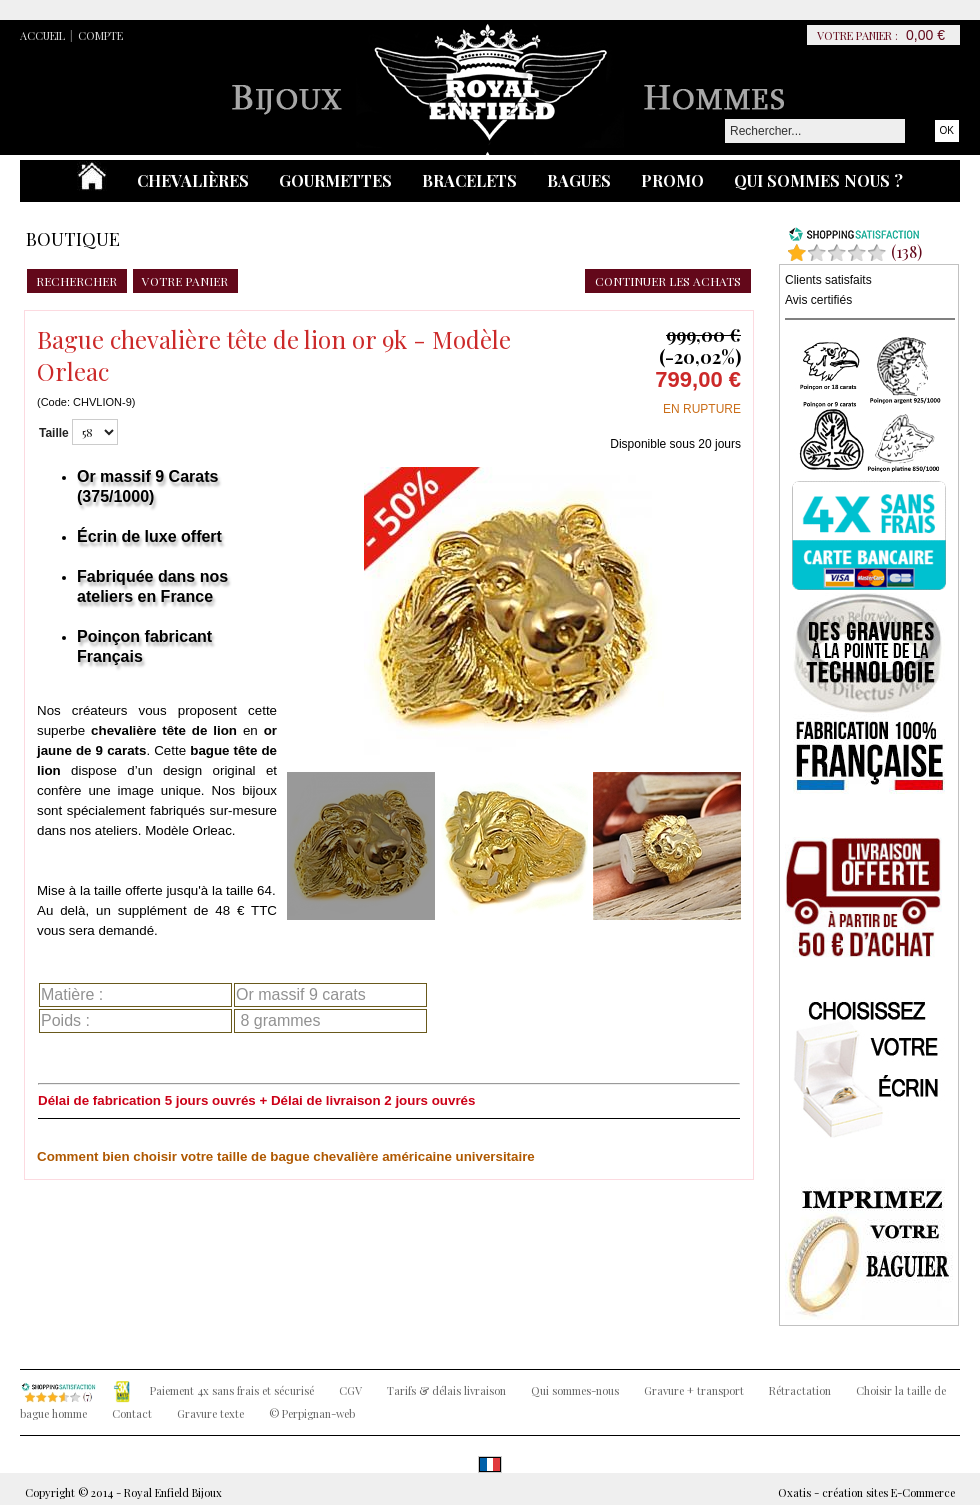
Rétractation (800, 1390)
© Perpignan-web (312, 1413)
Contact (132, 1413)
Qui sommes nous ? (818, 180)
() (906, 251)
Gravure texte (210, 1413)
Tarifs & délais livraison (446, 1390)
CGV (350, 1390)
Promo (672, 180)
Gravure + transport (694, 1390)
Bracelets (469, 180)
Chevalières (193, 180)
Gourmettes (335, 180)
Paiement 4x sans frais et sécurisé (232, 1390)
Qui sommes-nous (575, 1390)
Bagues (579, 180)
